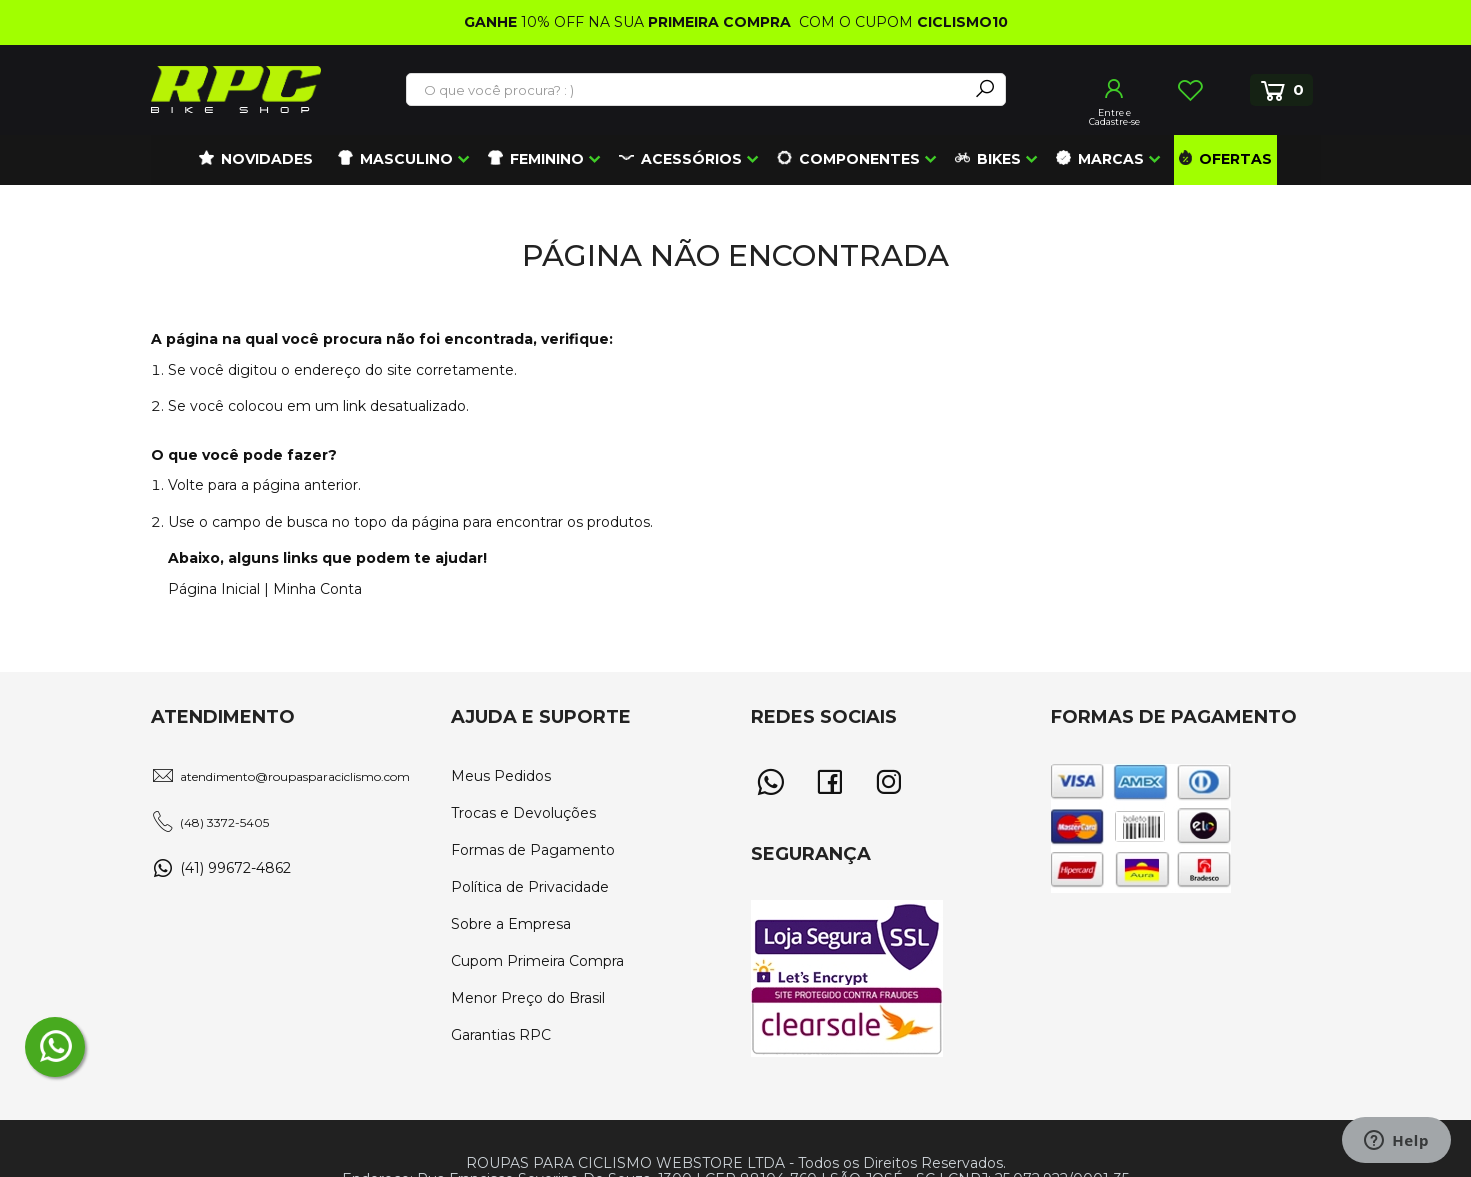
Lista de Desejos (1190, 90)
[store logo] (236, 89)
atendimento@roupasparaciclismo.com (295, 776)
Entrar (1115, 89)
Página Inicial (214, 589)
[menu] (736, 160)
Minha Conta (317, 589)
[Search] (985, 89)
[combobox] (688, 90)
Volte (186, 485)
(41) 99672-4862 (235, 868)
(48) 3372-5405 (224, 822)
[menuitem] (256, 160)
